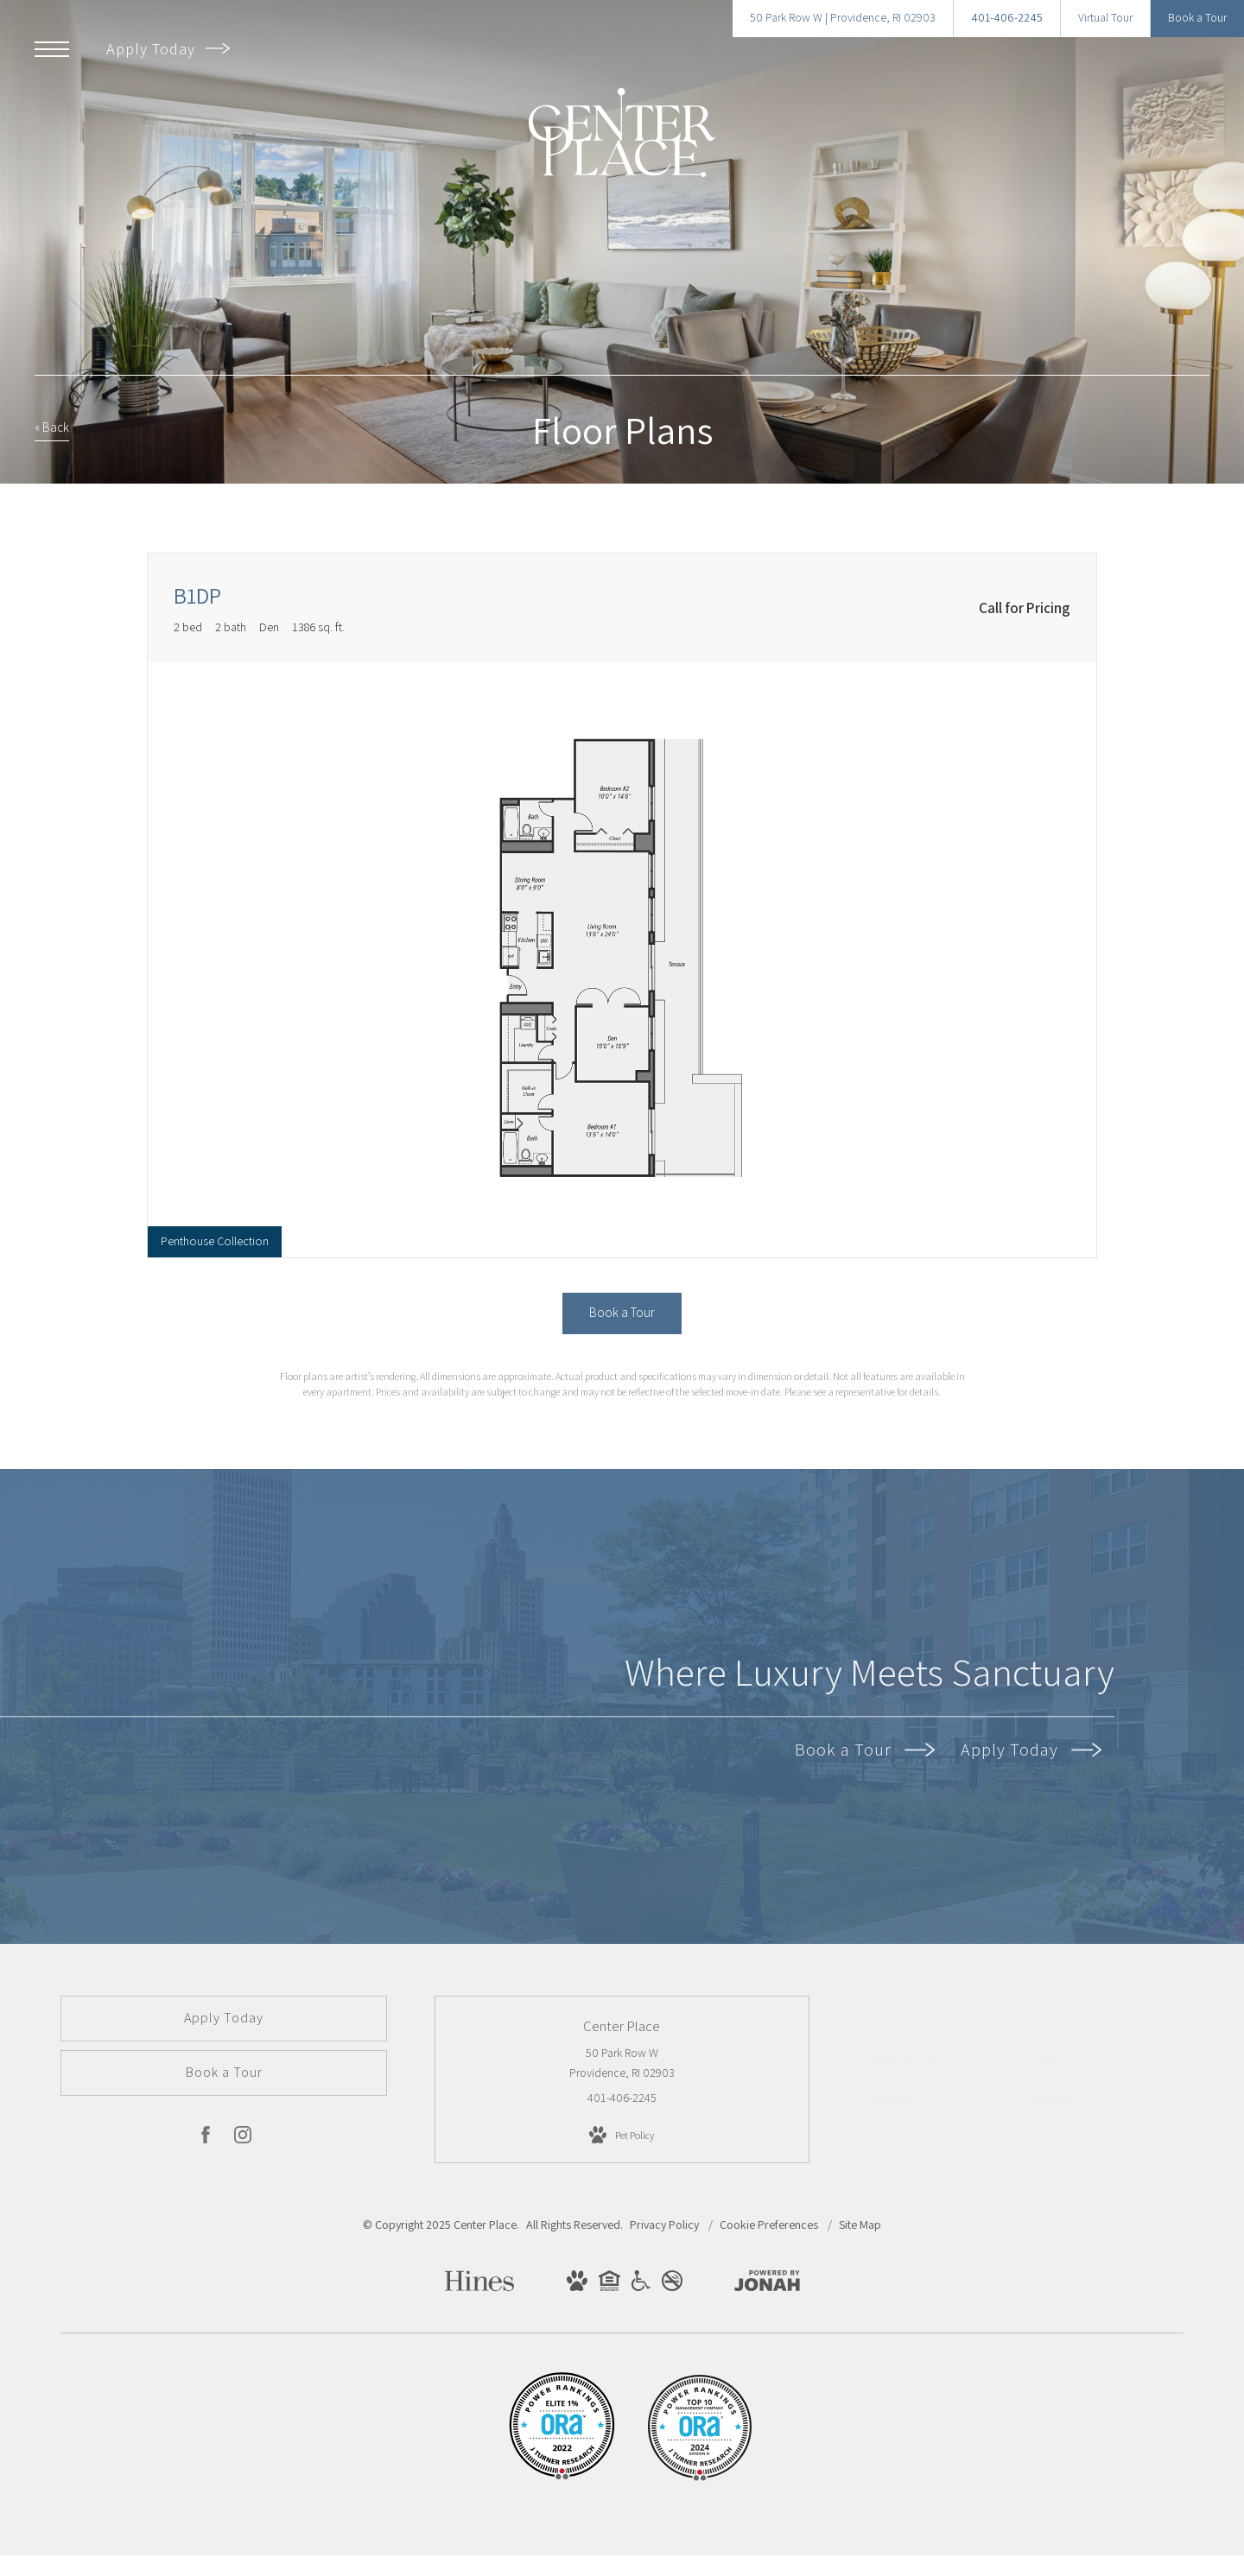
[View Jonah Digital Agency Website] (767, 2284)
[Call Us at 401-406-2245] (1007, 18)
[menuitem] (936, 2024)
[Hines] (479, 2286)
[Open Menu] (52, 49)
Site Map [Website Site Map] (860, 2224)
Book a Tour (865, 1750)
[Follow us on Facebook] (205, 2138)
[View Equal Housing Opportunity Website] (609, 2284)
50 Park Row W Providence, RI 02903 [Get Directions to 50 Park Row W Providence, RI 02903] (622, 2063)
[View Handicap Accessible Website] (641, 2284)
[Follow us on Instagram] (242, 2138)
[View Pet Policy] (621, 2135)
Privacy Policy (664, 2224)
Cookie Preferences (770, 2224)
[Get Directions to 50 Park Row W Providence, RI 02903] (843, 18)
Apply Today (168, 49)
